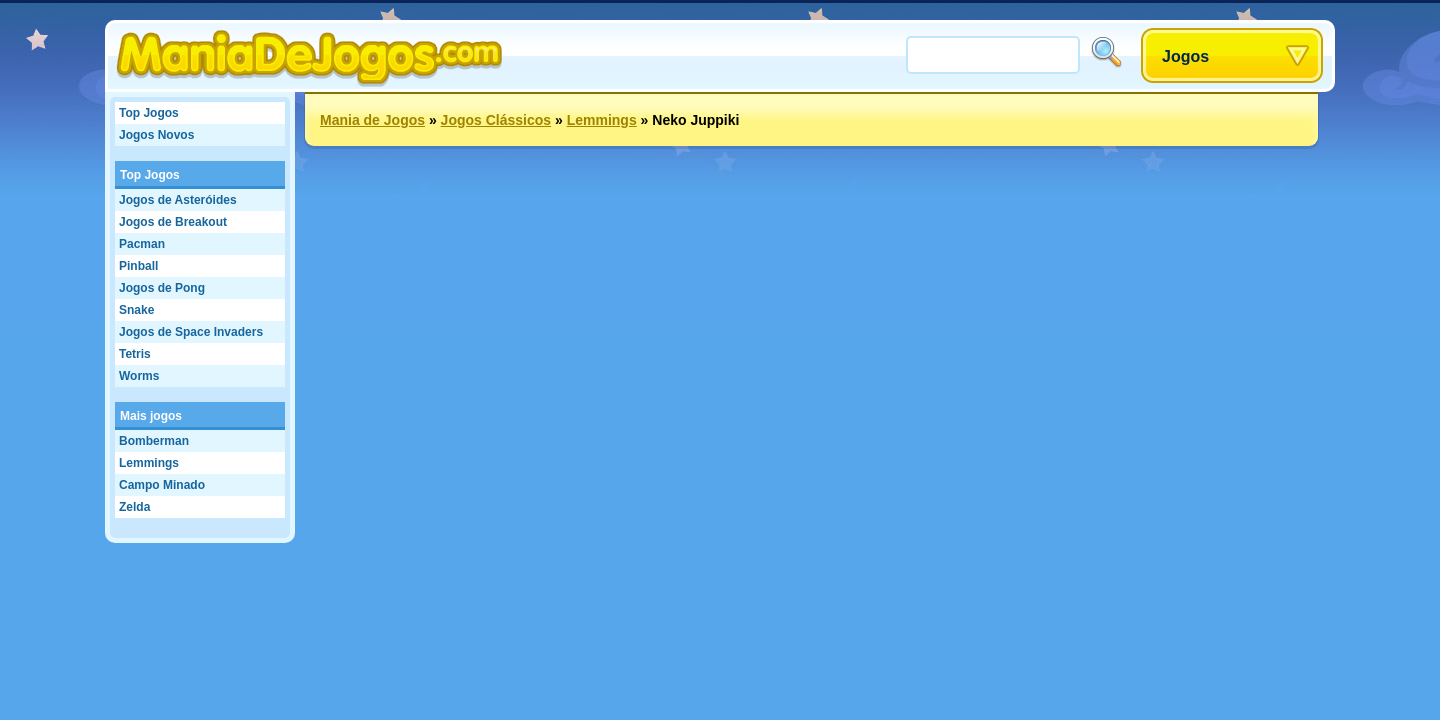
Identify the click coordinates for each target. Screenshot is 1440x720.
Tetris (135, 354)
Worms (139, 376)
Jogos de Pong (162, 288)
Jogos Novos (156, 135)
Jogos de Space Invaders (191, 332)
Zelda (134, 507)
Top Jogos (149, 113)
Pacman (142, 244)
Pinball (138, 266)
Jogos (1185, 56)
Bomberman (154, 441)
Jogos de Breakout (173, 222)
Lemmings (149, 463)
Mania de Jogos (372, 120)
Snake (136, 310)
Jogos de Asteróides (178, 200)
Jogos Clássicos (496, 120)
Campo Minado (162, 485)
